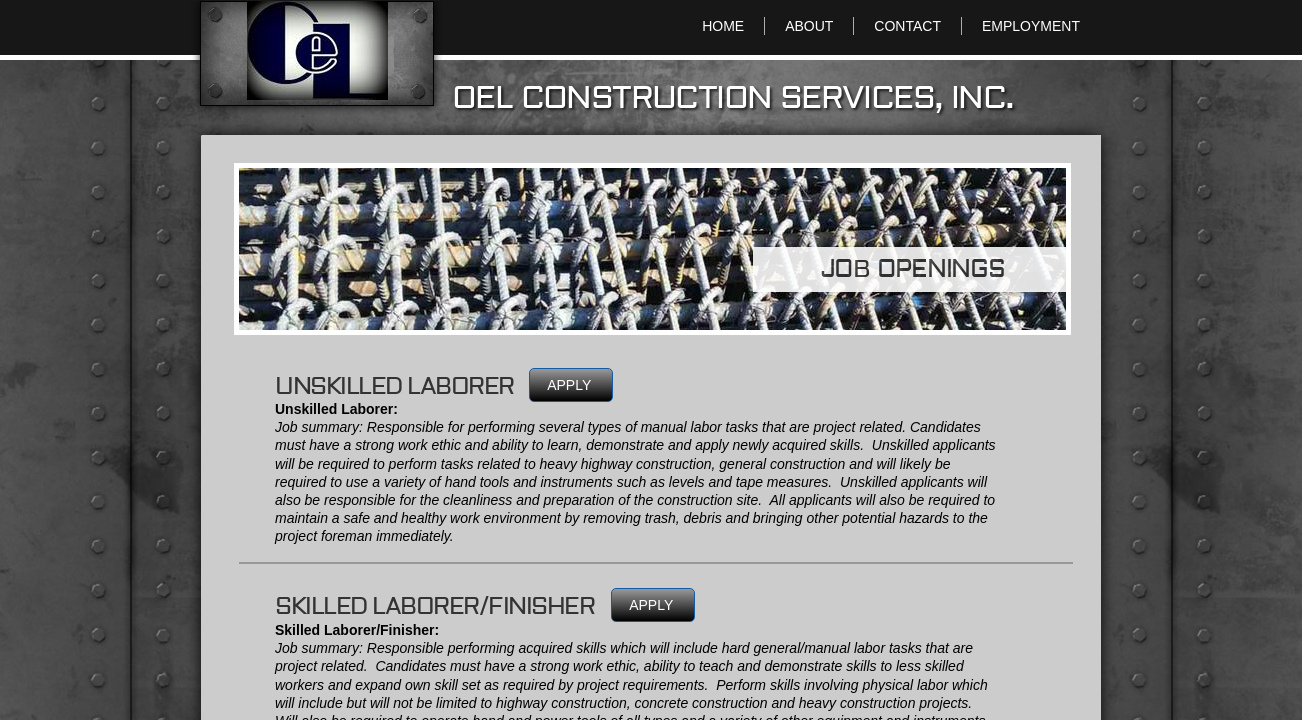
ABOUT (809, 26)
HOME (723, 26)
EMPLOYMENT (1031, 26)
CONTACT (907, 26)
